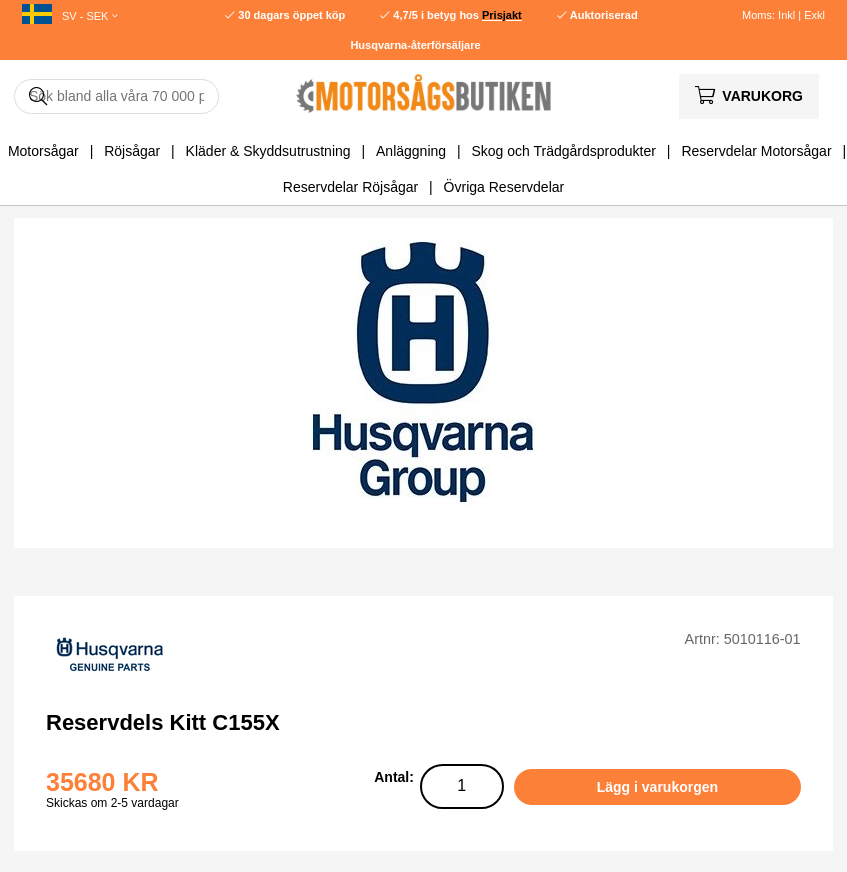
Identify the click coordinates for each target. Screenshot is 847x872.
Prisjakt (502, 15)
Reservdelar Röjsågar (350, 187)
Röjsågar (132, 151)
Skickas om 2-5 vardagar (112, 803)
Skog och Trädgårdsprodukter (564, 151)
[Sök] (116, 96)
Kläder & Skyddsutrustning (268, 151)
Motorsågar (43, 151)
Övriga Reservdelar (504, 187)
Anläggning (411, 151)
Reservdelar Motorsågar (756, 151)
